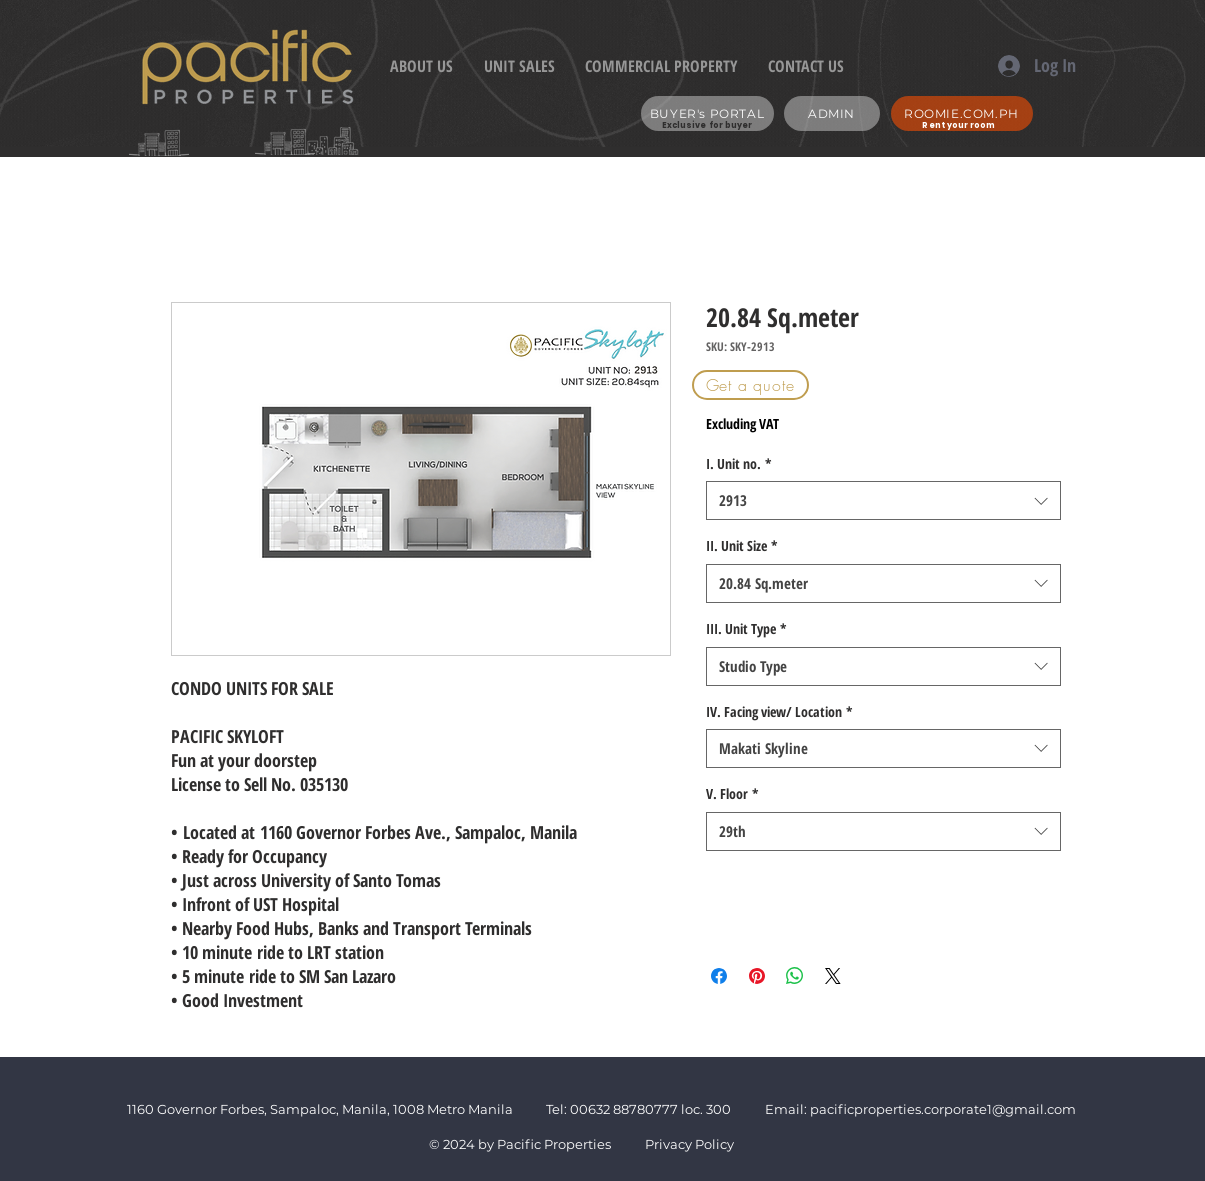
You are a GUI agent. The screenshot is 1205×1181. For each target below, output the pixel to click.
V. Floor (732, 793)
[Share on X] (833, 976)
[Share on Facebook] (719, 976)
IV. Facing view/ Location (779, 711)
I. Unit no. (739, 463)
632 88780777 (633, 1109)
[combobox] (883, 500)
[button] (750, 385)
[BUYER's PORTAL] (707, 113)
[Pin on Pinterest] (757, 976)
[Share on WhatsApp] (795, 976)
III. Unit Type (746, 628)
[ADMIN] (832, 113)
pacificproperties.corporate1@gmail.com (943, 1109)
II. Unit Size (742, 545)
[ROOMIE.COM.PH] (962, 113)
